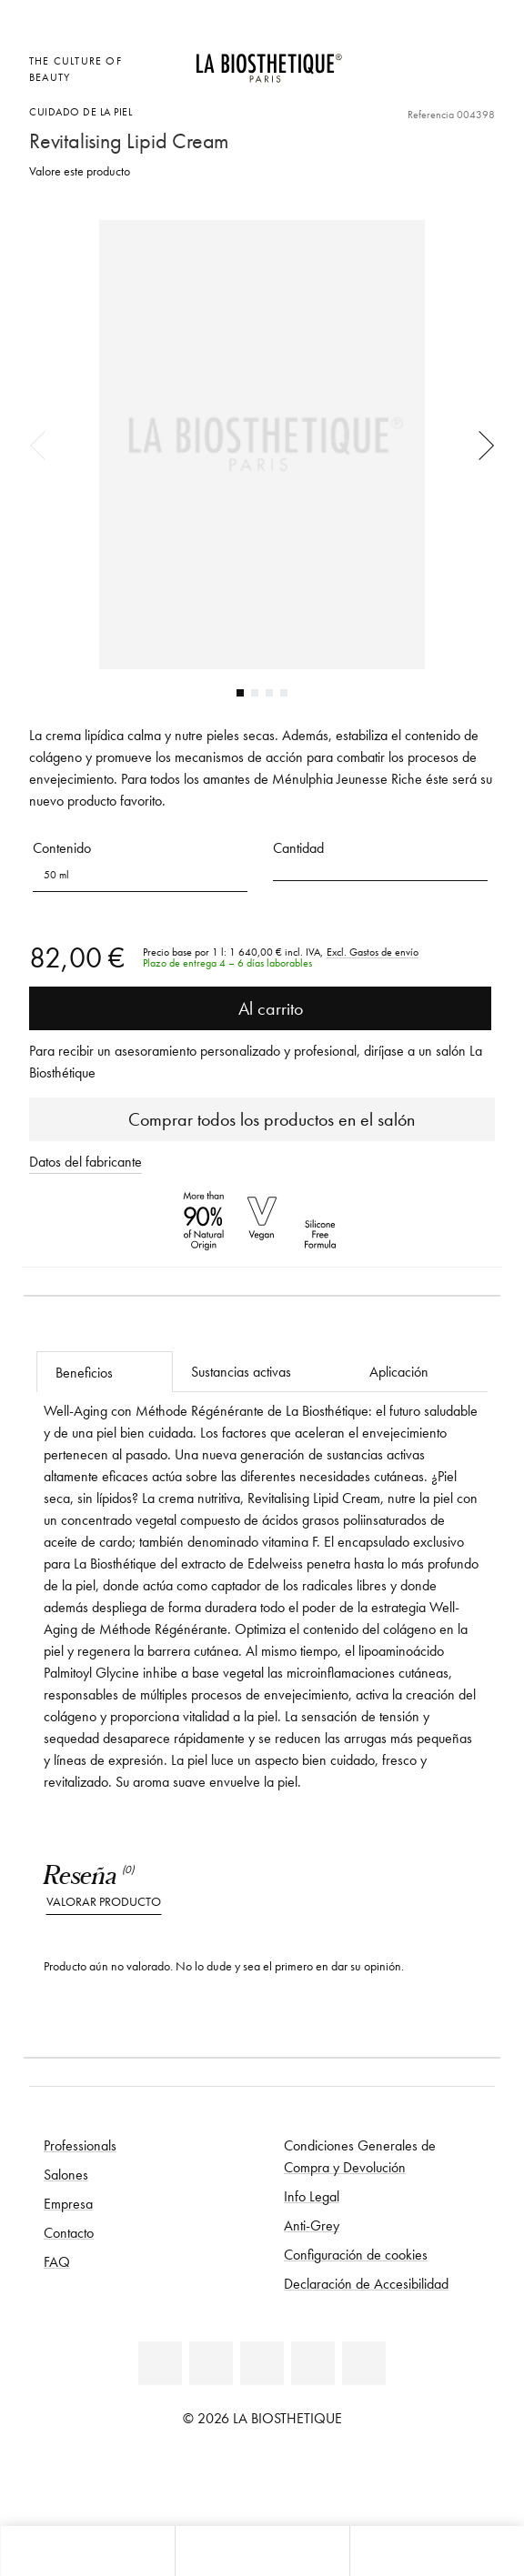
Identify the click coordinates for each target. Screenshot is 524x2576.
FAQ (57, 2261)
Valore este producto (79, 171)
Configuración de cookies (356, 2254)
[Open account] (438, 58)
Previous (43, 444)
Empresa (68, 2203)
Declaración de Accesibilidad (366, 2283)
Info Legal (311, 2196)
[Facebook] (211, 2363)
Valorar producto (103, 1901)
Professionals (80, 2145)
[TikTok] (364, 2363)
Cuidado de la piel (80, 111)
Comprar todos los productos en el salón (262, 1119)
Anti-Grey (311, 2225)
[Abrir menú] (262, 2551)
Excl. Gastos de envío (372, 952)
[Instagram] (313, 2363)
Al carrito (260, 1008)
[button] (380, 868)
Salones (66, 2174)
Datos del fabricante (85, 1161)
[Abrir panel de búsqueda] (436, 2551)
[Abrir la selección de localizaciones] (393, 58)
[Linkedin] (160, 2363)
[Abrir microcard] (393, 83)
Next (480, 444)
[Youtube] (262, 2363)
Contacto (69, 2232)
